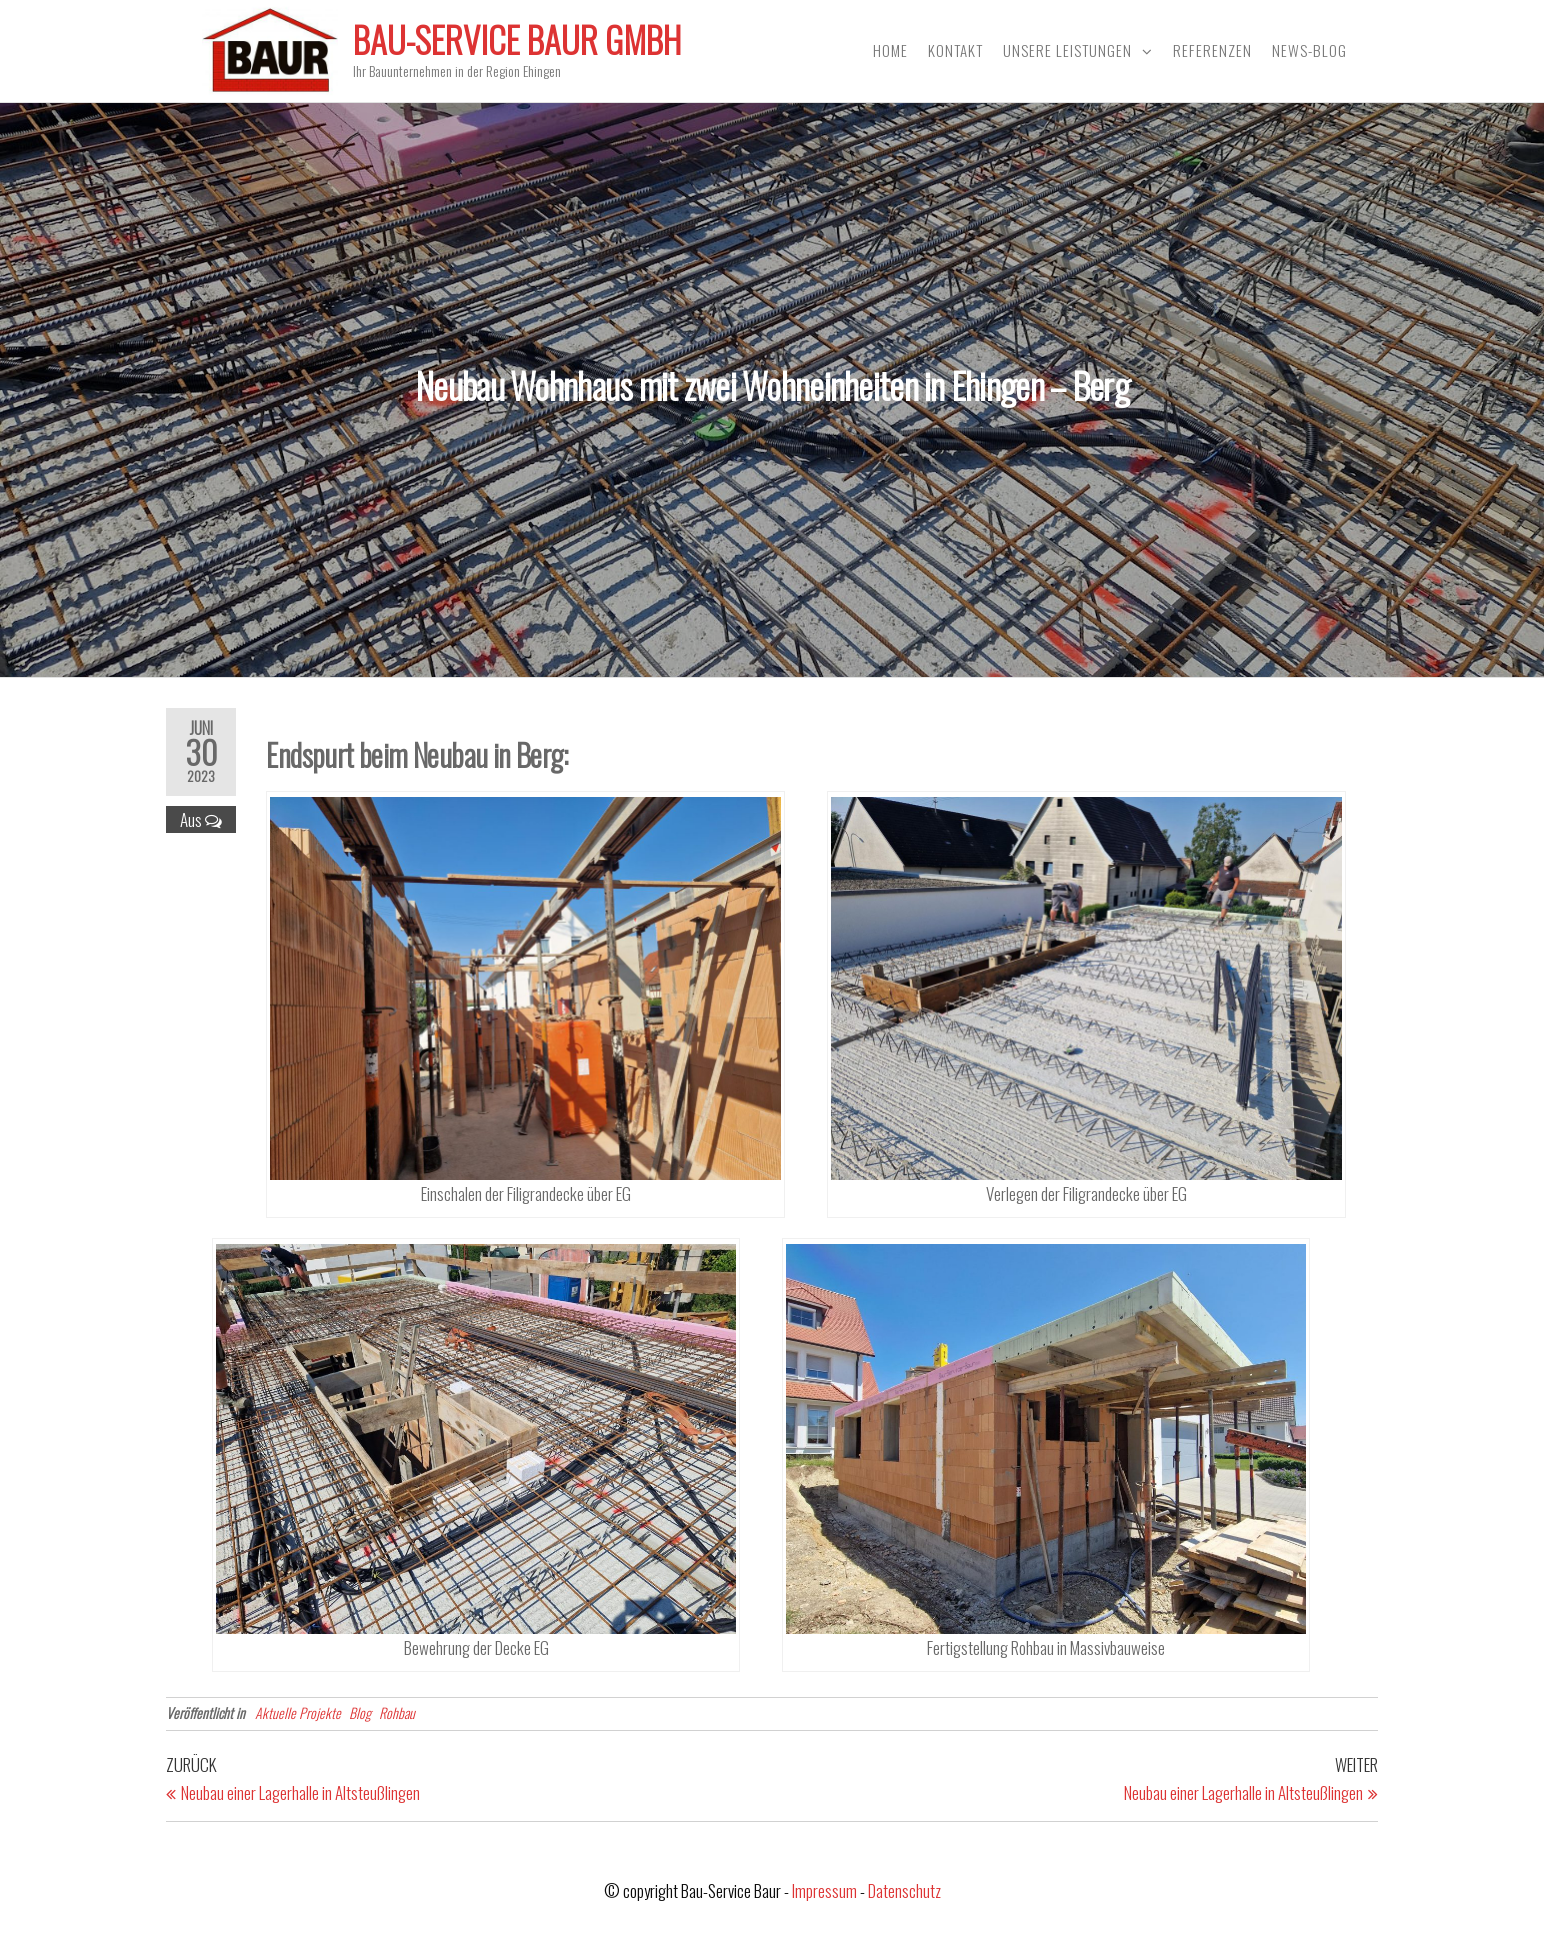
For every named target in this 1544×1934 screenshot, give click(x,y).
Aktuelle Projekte (298, 1712)
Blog (360, 1712)
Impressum (824, 1890)
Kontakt (955, 50)
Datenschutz (904, 1890)
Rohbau (397, 1712)
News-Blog (1309, 50)
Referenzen (1212, 50)
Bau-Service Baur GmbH (517, 39)
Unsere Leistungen (1067, 50)
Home (890, 50)
